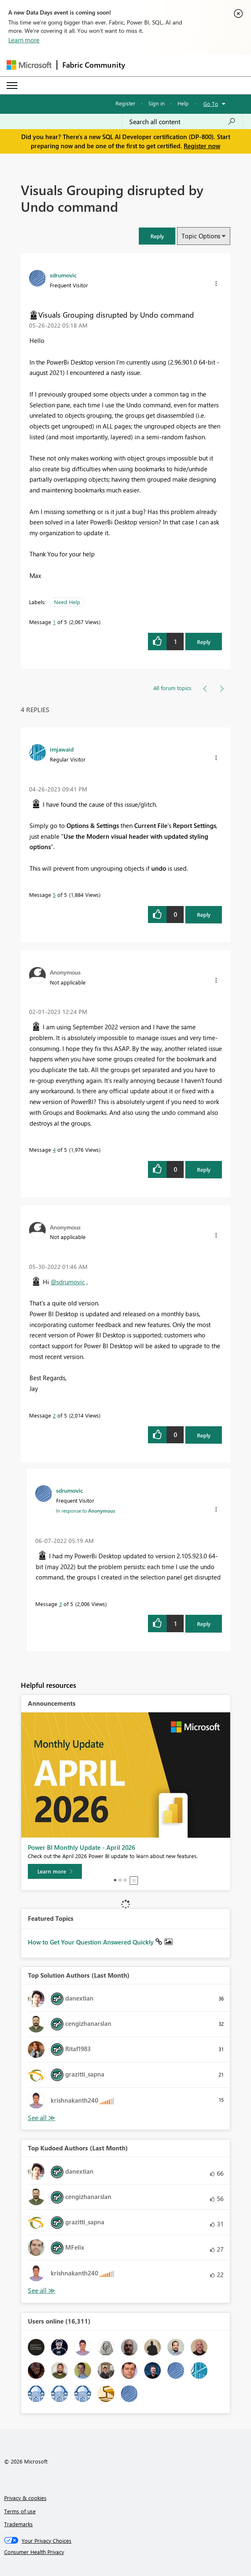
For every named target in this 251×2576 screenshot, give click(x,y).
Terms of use (20, 2511)
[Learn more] (55, 1871)
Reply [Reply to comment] (204, 914)
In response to (85, 1510)
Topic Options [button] (201, 236)
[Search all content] (182, 122)
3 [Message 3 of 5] (60, 1603)
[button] (157, 236)
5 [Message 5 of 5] (54, 894)
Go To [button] (210, 103)
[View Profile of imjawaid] (62, 749)
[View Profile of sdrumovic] (63, 275)
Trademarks (18, 2523)
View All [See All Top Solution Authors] (41, 2118)
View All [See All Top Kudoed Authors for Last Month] (41, 2290)
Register (125, 103)
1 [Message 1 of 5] (54, 621)
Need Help (67, 602)
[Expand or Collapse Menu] (12, 85)
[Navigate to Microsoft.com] (29, 65)
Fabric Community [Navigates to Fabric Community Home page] (93, 65)
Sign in (156, 103)
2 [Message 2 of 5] (54, 1415)
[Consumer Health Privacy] (125, 2552)
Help (183, 103)
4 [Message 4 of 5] (54, 1149)
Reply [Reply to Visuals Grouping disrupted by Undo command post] (204, 641)
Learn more (23, 40)
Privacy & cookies (25, 2497)
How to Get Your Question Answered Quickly (91, 1942)
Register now (202, 146)
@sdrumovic (68, 1282)
